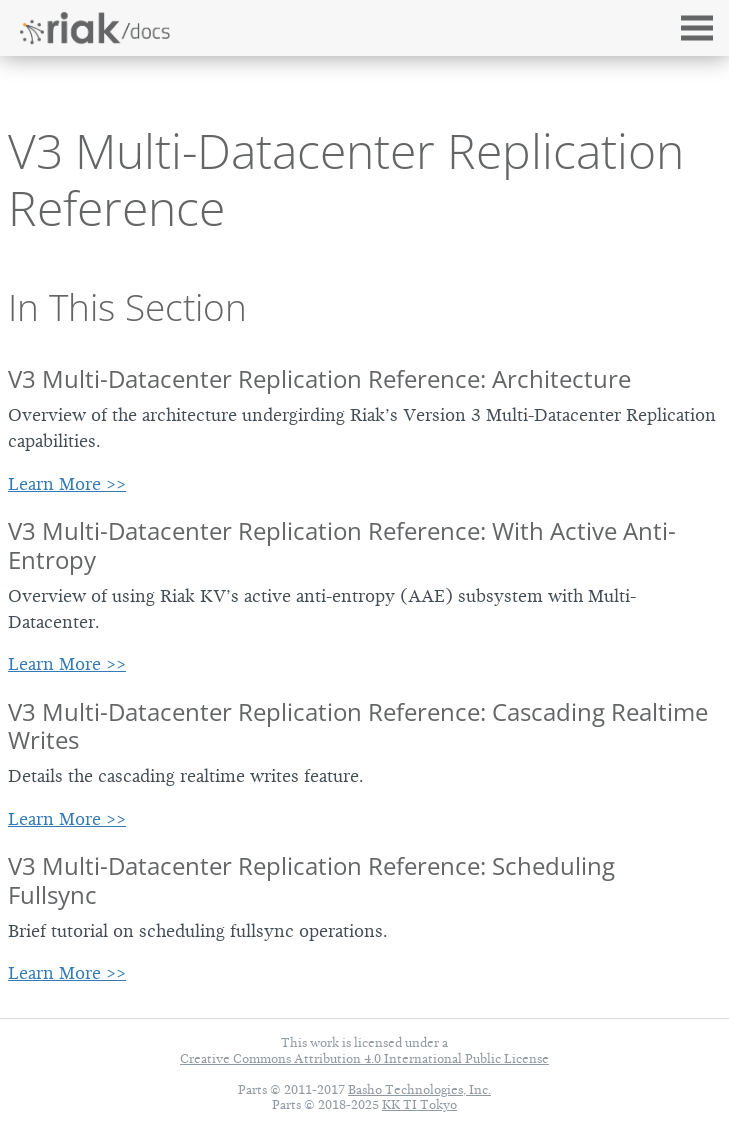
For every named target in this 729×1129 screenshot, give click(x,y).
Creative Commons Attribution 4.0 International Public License (364, 1058)
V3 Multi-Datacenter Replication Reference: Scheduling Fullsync (311, 880)
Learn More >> (67, 484)
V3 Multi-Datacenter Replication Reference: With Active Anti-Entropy (342, 545)
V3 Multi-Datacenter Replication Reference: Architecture (319, 378)
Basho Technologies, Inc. (419, 1089)
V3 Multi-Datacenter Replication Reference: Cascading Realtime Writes (358, 726)
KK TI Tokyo (419, 1104)
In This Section (127, 307)
